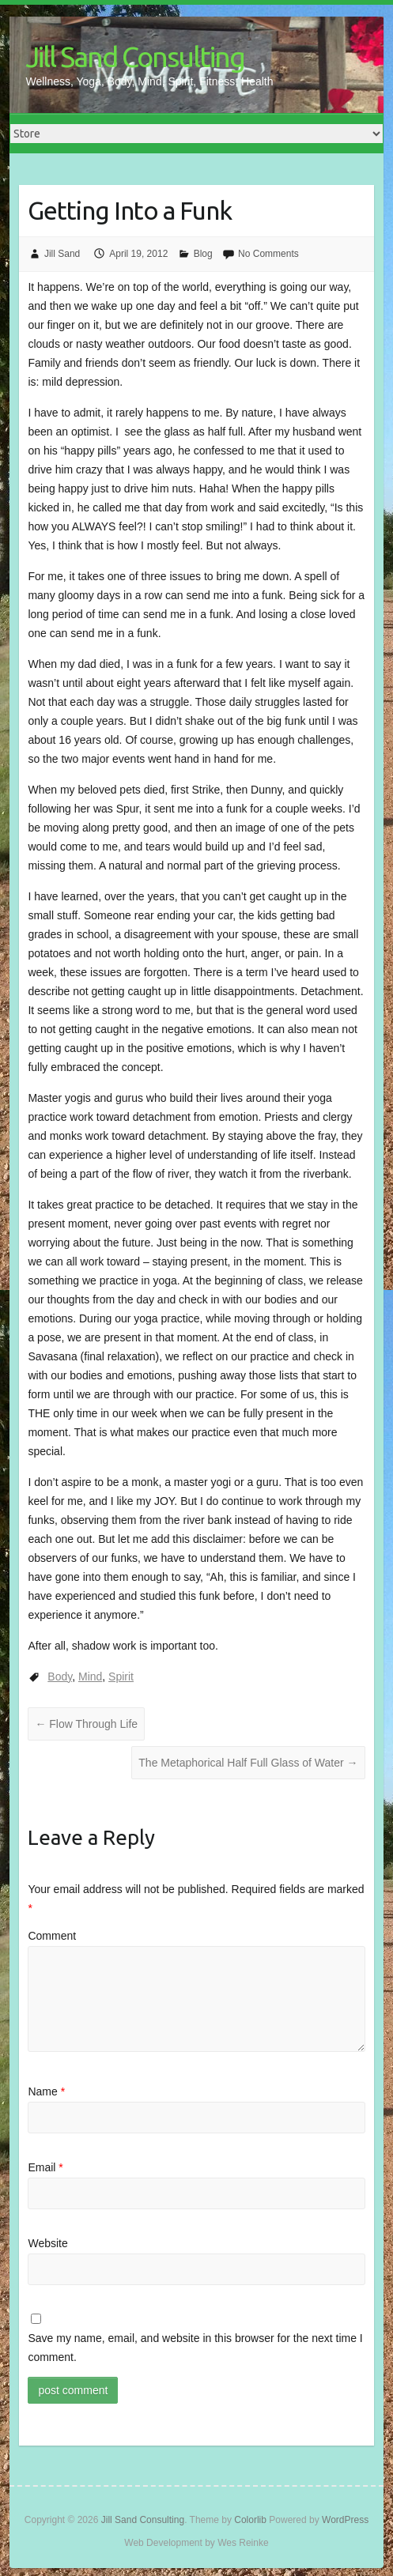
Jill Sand (62, 253)
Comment (52, 1935)
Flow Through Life (86, 1724)
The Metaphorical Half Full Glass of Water (247, 1762)
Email (45, 2167)
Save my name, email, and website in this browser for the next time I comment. (195, 2347)
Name (46, 2091)
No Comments (268, 253)
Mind (90, 1676)
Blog (203, 253)
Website (47, 2243)
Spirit (121, 1676)
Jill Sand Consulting (134, 56)
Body (59, 1676)
